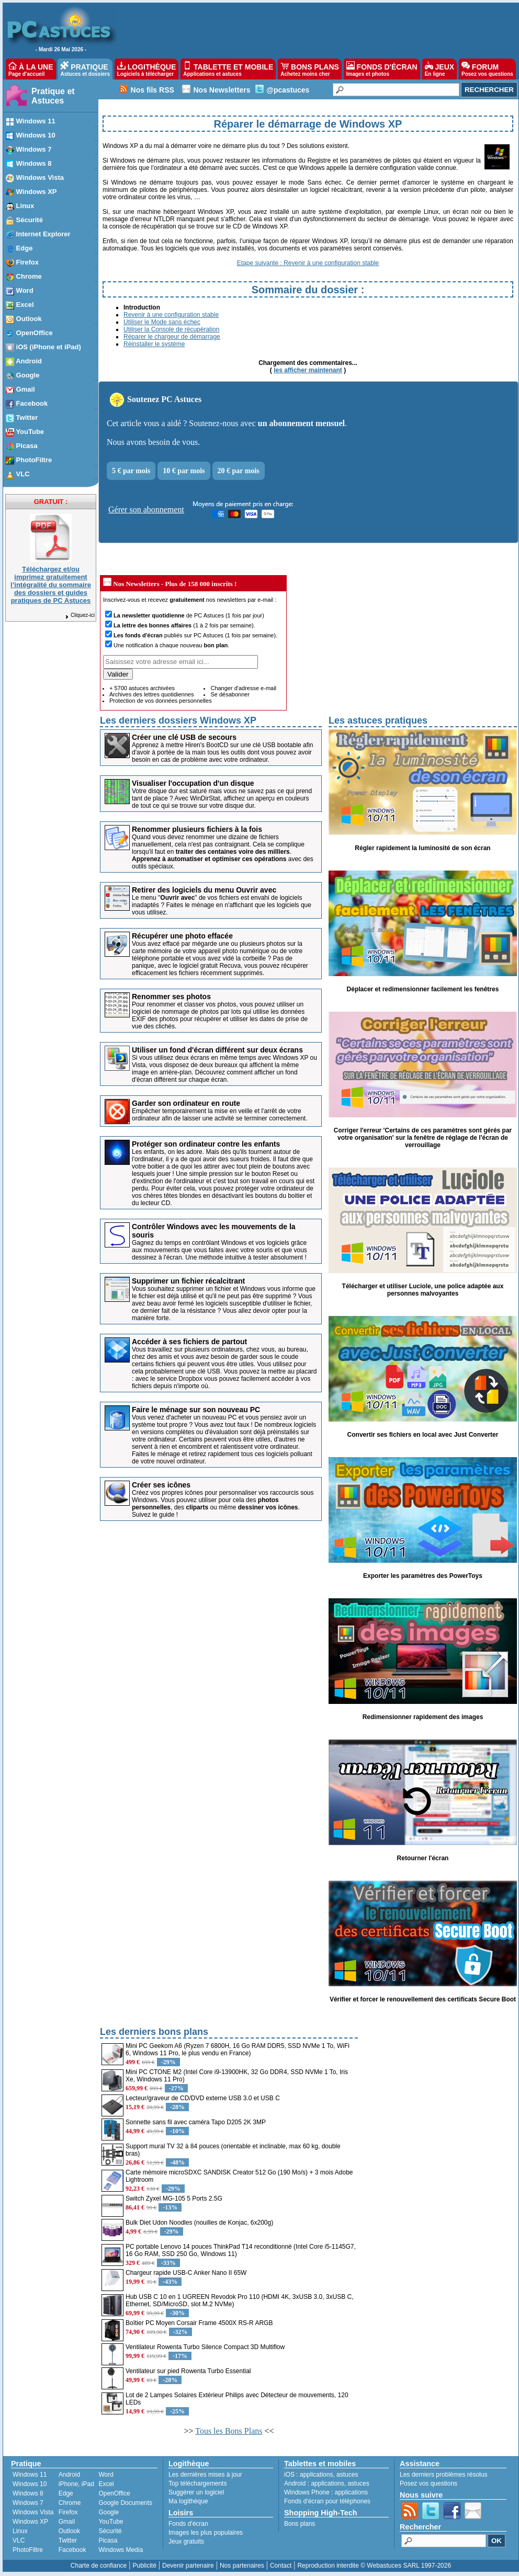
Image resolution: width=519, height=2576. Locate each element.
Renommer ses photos (171, 996)
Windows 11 (30, 2474)
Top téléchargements (197, 2483)
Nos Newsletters (221, 90)
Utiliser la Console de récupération (171, 329)
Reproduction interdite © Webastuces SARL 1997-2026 (374, 2565)
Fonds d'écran (188, 2523)
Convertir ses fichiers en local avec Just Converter (423, 1434)
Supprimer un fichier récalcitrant (188, 1281)
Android (69, 2474)
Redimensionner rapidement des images (423, 1717)
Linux (20, 2531)
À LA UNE (30, 69)
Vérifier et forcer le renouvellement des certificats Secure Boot (423, 1999)
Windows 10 (30, 2484)
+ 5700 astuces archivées (142, 688)
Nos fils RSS (152, 90)
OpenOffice (114, 2493)
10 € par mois (184, 471)
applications (316, 2474)
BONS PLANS (309, 69)
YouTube (110, 2521)
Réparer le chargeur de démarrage (171, 336)
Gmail (67, 2521)
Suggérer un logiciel (196, 2492)
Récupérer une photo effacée (182, 936)
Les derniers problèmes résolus (443, 2474)
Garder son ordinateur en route (186, 1103)
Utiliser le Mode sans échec (161, 322)
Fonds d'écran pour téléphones (327, 2501)
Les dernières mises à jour (205, 2474)
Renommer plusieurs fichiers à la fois (197, 829)
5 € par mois (131, 471)
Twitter (68, 2540)
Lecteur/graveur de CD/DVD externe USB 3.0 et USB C (203, 2098)
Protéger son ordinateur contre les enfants (206, 1144)
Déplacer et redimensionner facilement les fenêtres (423, 989)
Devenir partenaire (188, 2565)
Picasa (107, 2540)
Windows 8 (28, 2493)
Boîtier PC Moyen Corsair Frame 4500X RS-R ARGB (199, 2323)
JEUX (439, 69)
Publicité (144, 2565)
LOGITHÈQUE (146, 69)
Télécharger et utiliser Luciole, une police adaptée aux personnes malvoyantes (423, 1290)
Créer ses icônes (161, 1485)
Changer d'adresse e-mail (243, 688)
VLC (19, 2540)
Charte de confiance (99, 2565)
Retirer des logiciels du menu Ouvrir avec (204, 890)
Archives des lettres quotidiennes (151, 694)
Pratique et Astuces (53, 96)
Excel (106, 2484)
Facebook (72, 2550)
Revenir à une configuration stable (171, 314)
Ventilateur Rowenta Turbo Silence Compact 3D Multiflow (205, 2347)
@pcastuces (287, 90)
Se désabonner (230, 694)
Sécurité (109, 2531)
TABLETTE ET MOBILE (228, 69)
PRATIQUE (85, 69)
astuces (347, 2474)
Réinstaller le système (154, 344)
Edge (66, 2493)
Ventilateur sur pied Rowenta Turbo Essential (188, 2371)
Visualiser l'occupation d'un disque (193, 783)
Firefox (68, 2512)
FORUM (487, 69)
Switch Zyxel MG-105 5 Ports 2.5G (174, 2198)
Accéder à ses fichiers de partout (189, 1341)
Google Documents (125, 2502)
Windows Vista (33, 2512)
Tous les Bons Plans (228, 2430)
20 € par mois (239, 471)
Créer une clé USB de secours (184, 737)
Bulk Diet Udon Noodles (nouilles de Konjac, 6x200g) (199, 2222)
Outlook (69, 2531)
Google (108, 2512)
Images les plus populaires (205, 2532)
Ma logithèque (188, 2501)
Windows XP (30, 2521)
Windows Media (120, 2550)
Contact (280, 2565)
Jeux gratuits (186, 2541)
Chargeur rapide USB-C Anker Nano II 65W (186, 2272)
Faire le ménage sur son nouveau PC (196, 1409)
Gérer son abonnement (146, 509)
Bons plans (299, 2523)
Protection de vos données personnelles (160, 700)
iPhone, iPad (76, 2484)
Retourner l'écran (423, 1858)
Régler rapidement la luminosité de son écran (422, 848)
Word (105, 2474)
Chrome (70, 2502)
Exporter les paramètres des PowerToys (422, 1575)
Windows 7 (28, 2502)
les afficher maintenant (308, 370)
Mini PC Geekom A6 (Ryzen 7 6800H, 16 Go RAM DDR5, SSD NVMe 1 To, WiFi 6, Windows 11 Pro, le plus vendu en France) (237, 2049)
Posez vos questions (428, 2483)
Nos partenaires (242, 2565)
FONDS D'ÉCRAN (382, 69)
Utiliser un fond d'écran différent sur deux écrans (217, 1050)
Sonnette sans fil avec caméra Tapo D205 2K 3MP (196, 2122)
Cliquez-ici (79, 615)
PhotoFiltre (28, 2550)
